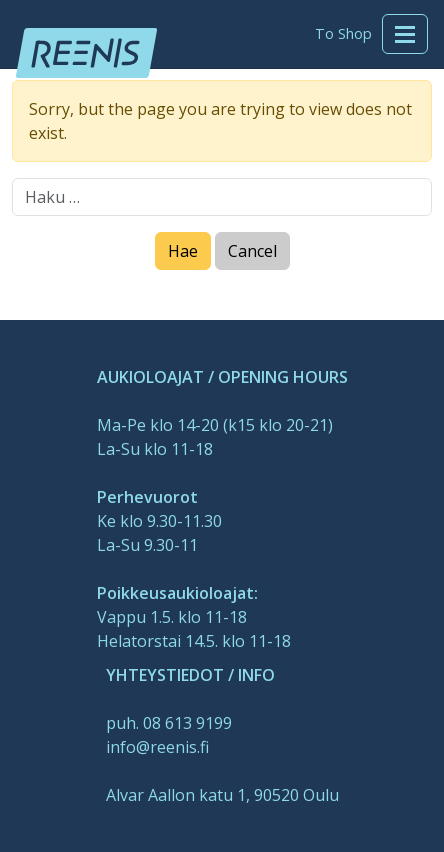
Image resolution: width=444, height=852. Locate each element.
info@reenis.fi (157, 747)
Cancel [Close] (252, 251)
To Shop (343, 33)
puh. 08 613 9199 (169, 723)
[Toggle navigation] (405, 34)
